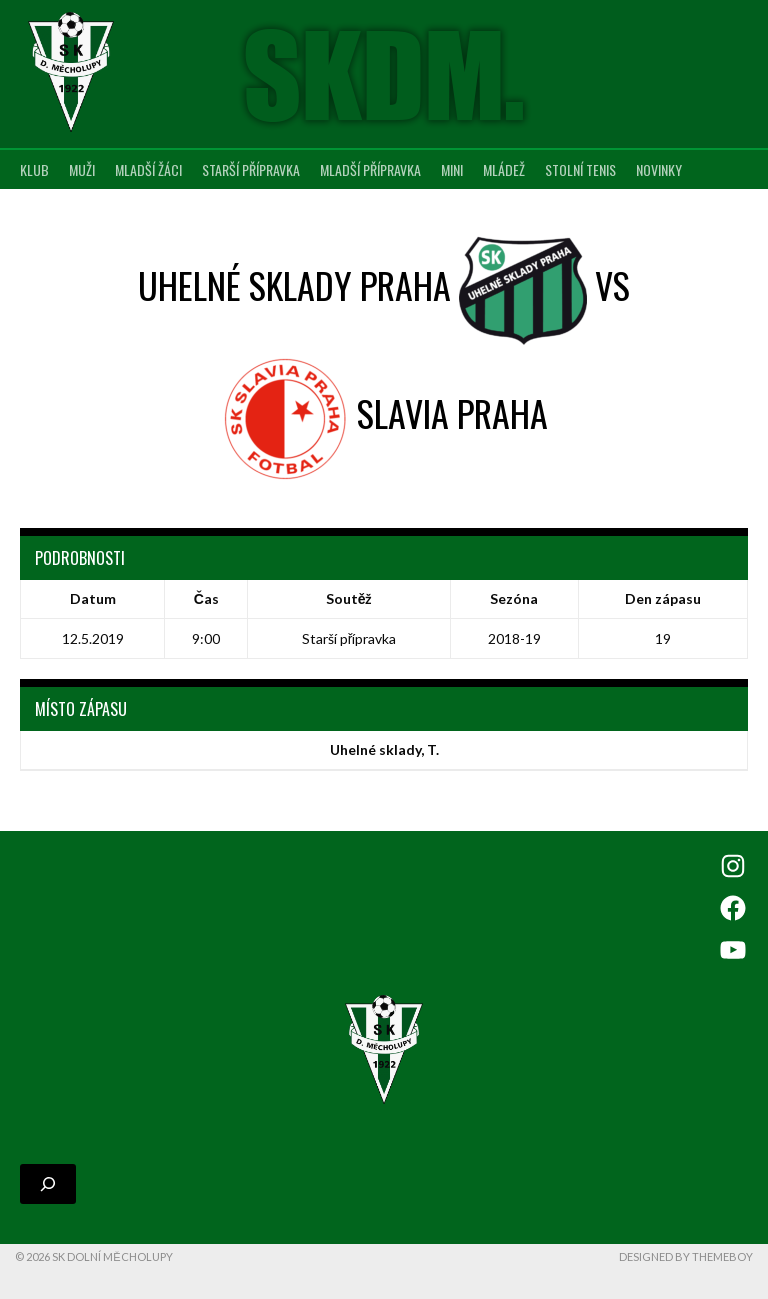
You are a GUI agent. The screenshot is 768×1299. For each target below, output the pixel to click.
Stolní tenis (580, 169)
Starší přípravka (251, 169)
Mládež (504, 169)
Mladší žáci (148, 169)
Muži (82, 169)
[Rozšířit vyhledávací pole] (48, 1184)
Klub (34, 169)
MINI (452, 169)
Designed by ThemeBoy (686, 1256)
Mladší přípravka (370, 169)
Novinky (659, 169)
